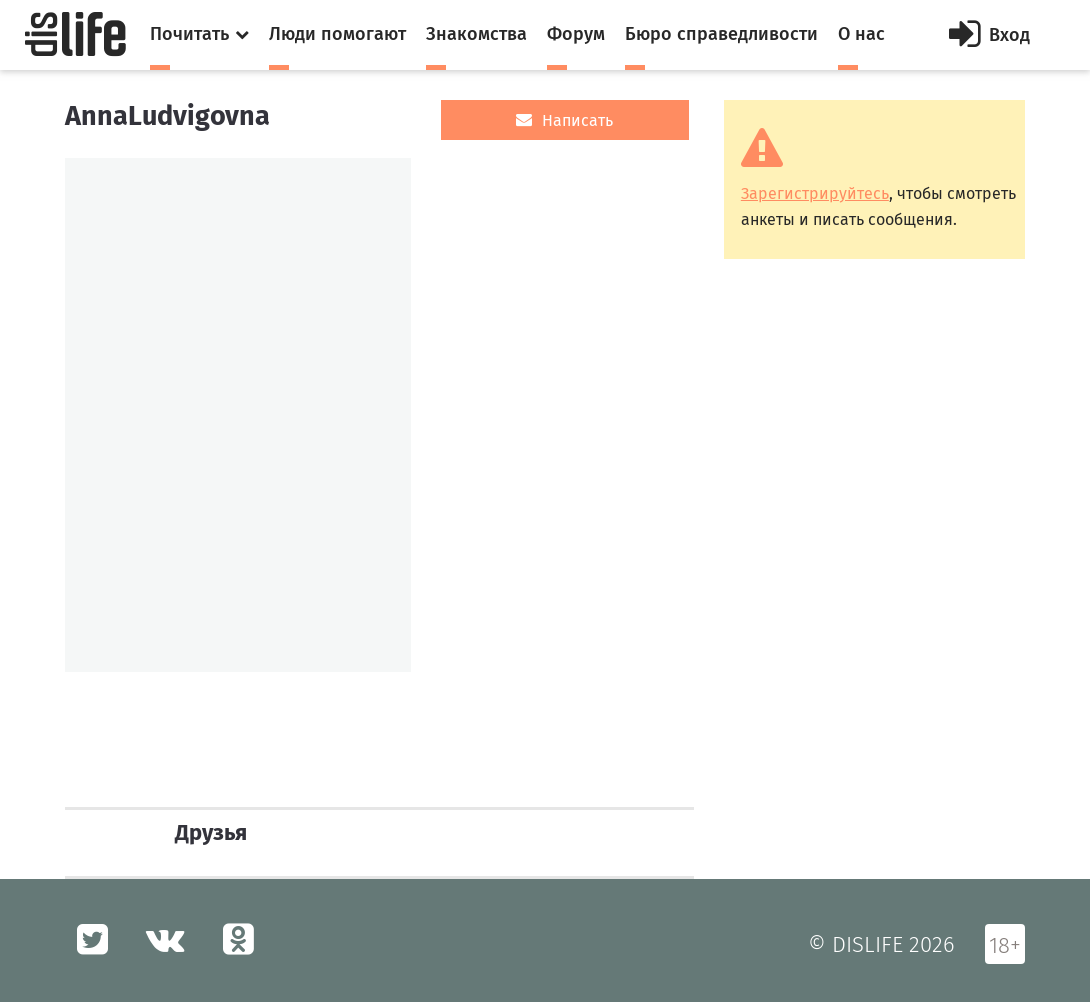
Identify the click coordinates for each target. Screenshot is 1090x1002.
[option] (238, 415)
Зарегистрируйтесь (815, 193)
